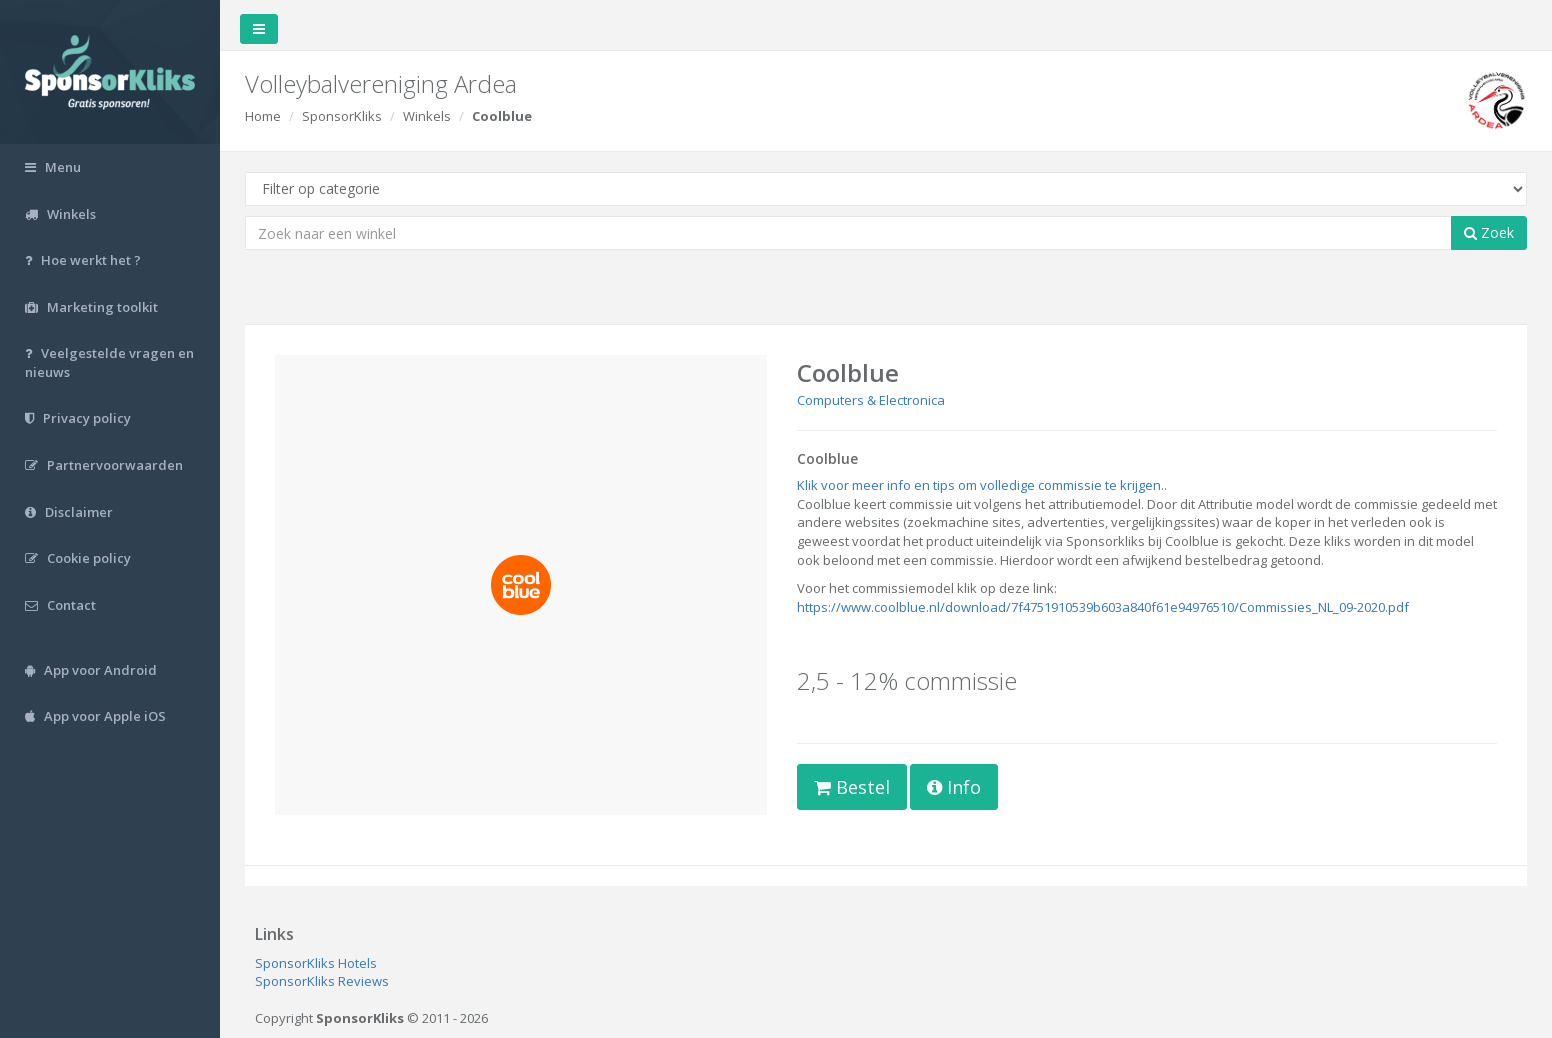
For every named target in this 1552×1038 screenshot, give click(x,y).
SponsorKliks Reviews (322, 981)
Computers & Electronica (871, 400)
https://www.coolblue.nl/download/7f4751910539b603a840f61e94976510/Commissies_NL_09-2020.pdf (1103, 607)
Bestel (852, 787)
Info (954, 787)
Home (263, 116)
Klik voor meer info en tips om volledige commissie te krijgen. (980, 485)
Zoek (1489, 232)
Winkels (427, 116)
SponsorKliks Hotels (316, 963)
